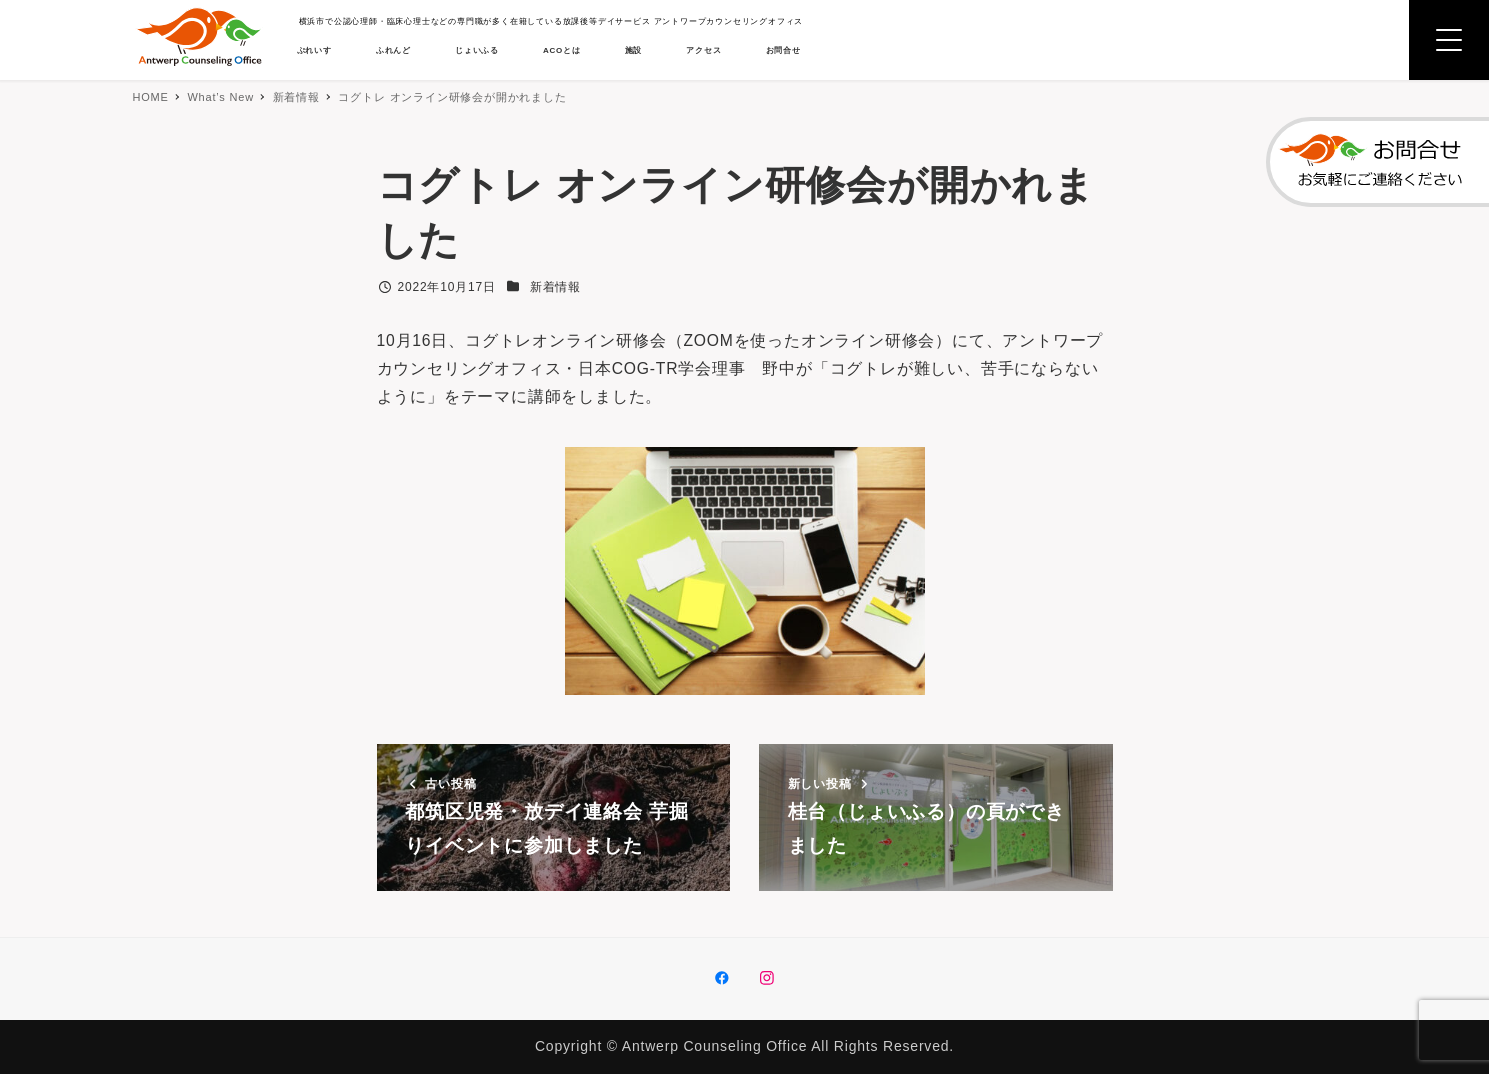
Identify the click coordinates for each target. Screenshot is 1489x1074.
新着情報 (555, 287)
